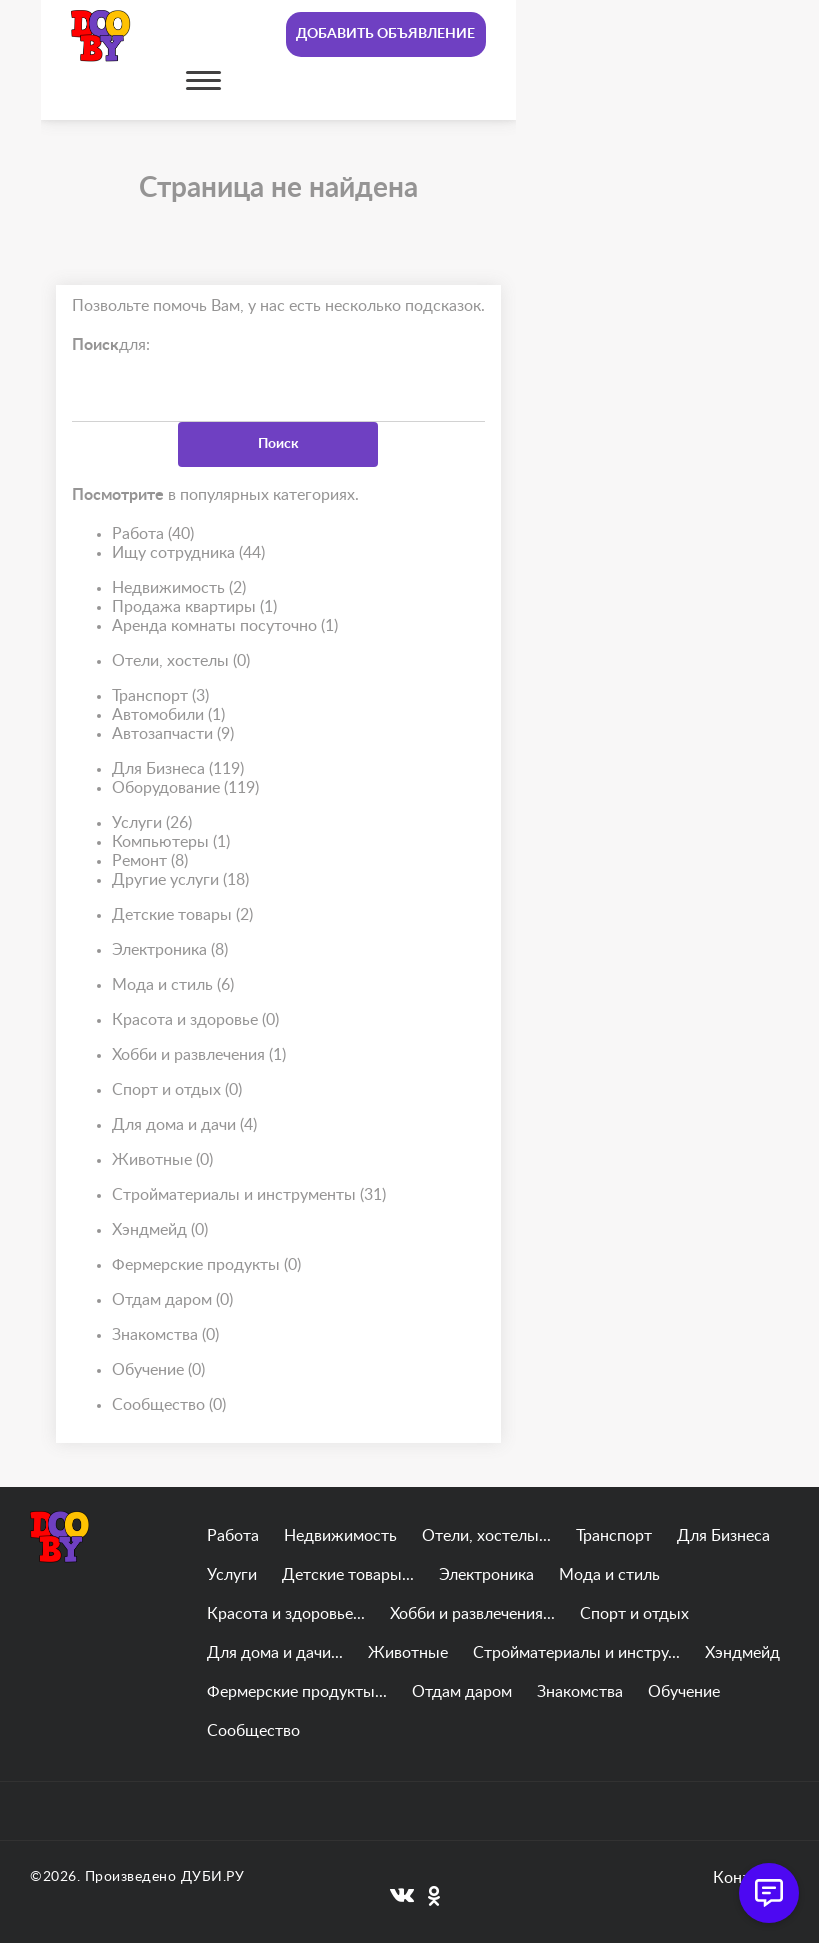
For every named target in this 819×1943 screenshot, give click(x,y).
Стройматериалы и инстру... (576, 1653)
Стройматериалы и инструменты (249, 1195)
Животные (162, 1160)
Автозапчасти (173, 734)
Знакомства (165, 1335)
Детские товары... (348, 1575)
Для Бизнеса (178, 769)
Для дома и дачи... (275, 1653)
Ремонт (150, 861)
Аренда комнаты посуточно (225, 626)
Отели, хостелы (181, 661)
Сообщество (169, 1405)
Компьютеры (171, 842)
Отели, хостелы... (486, 1536)
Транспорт (160, 696)
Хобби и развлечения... (472, 1614)
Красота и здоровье (195, 1020)
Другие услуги (180, 880)
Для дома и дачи (184, 1125)
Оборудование (185, 788)
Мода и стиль (173, 985)
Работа (153, 534)
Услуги (152, 823)
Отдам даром (172, 1300)
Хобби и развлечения (199, 1055)
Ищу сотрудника (188, 553)
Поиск (278, 444)
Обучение (158, 1370)
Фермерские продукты (206, 1265)
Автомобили (168, 715)
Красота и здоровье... (286, 1614)
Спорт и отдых (177, 1090)
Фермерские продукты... (297, 1692)
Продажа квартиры (194, 607)
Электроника (170, 950)
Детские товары (182, 915)
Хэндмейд (160, 1230)
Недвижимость (179, 588)
